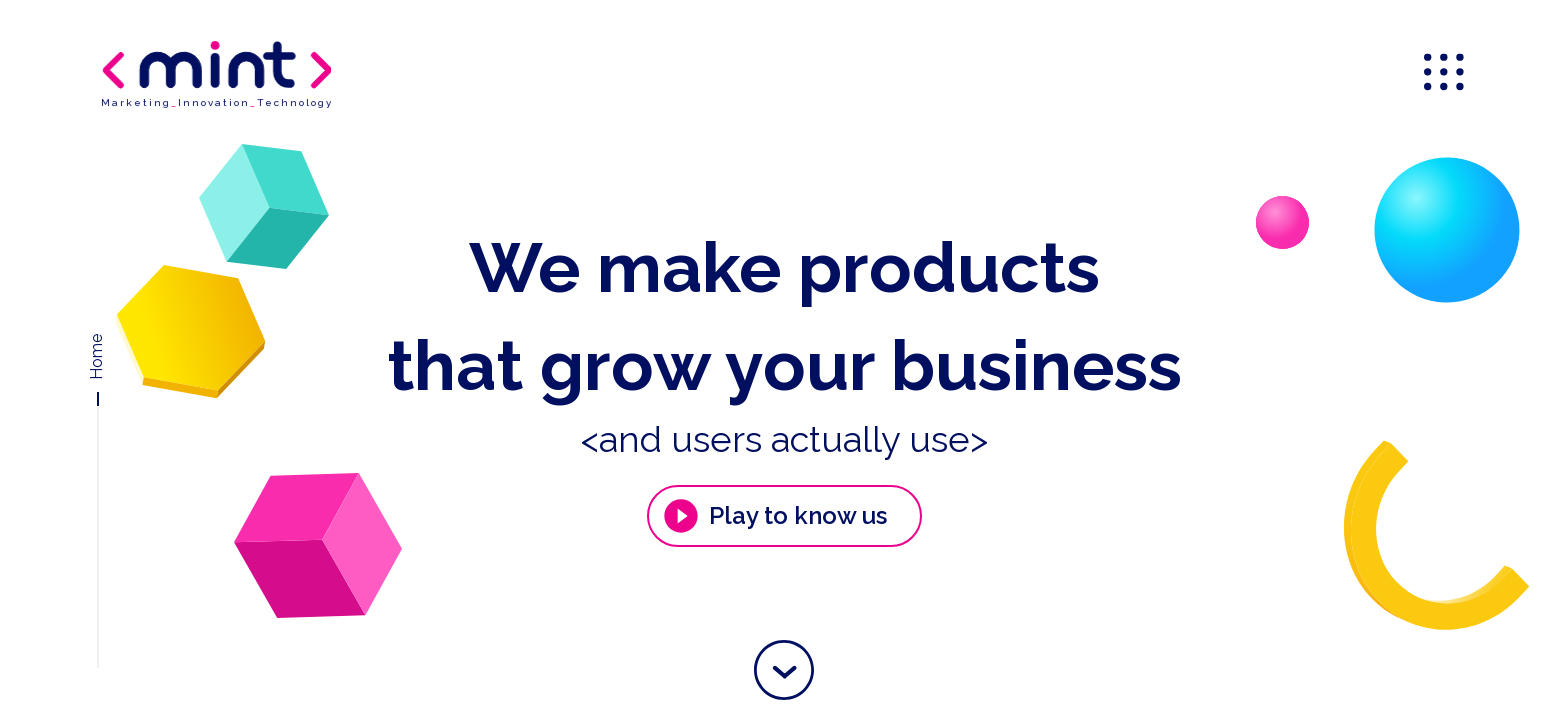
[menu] (1446, 74)
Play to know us (774, 516)
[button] (784, 670)
